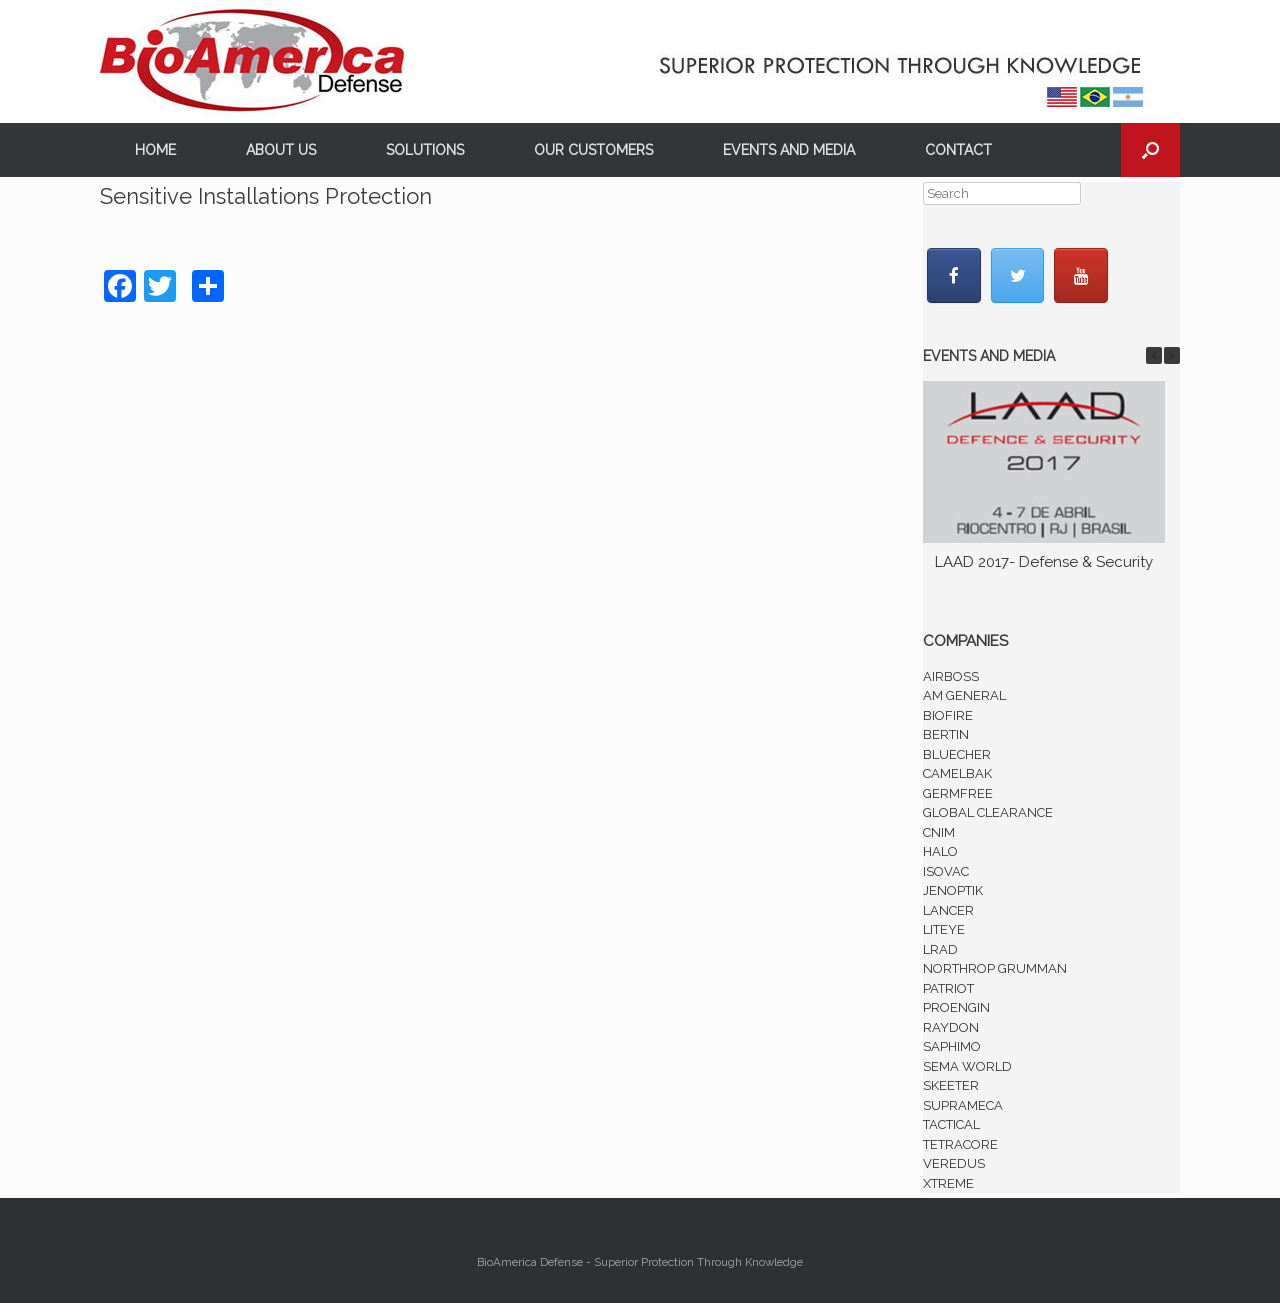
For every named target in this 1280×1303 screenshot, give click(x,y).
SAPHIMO (952, 1046)
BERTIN (946, 734)
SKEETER (951, 1085)
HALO (940, 851)
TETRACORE (960, 1144)
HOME (155, 150)
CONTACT (958, 150)
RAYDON (951, 1027)
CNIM (939, 832)
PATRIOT (948, 988)
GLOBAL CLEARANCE (988, 812)
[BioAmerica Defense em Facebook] (954, 275)
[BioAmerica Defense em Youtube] (1081, 275)
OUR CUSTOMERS (593, 150)
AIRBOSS (951, 676)
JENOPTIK (953, 890)
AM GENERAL (964, 695)
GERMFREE (958, 793)
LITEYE (944, 929)
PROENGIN (956, 1007)
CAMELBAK (957, 773)
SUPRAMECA (963, 1105)
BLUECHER (957, 754)
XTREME (948, 1183)
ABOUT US (281, 150)
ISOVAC (946, 871)
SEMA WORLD (967, 1066)
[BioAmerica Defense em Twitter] (1018, 275)
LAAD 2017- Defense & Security (1044, 562)
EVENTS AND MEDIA (789, 150)
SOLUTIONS (425, 150)
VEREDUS (954, 1163)
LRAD (940, 949)
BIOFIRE (948, 715)
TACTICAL (951, 1124)
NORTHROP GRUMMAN (995, 968)
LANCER (948, 910)
